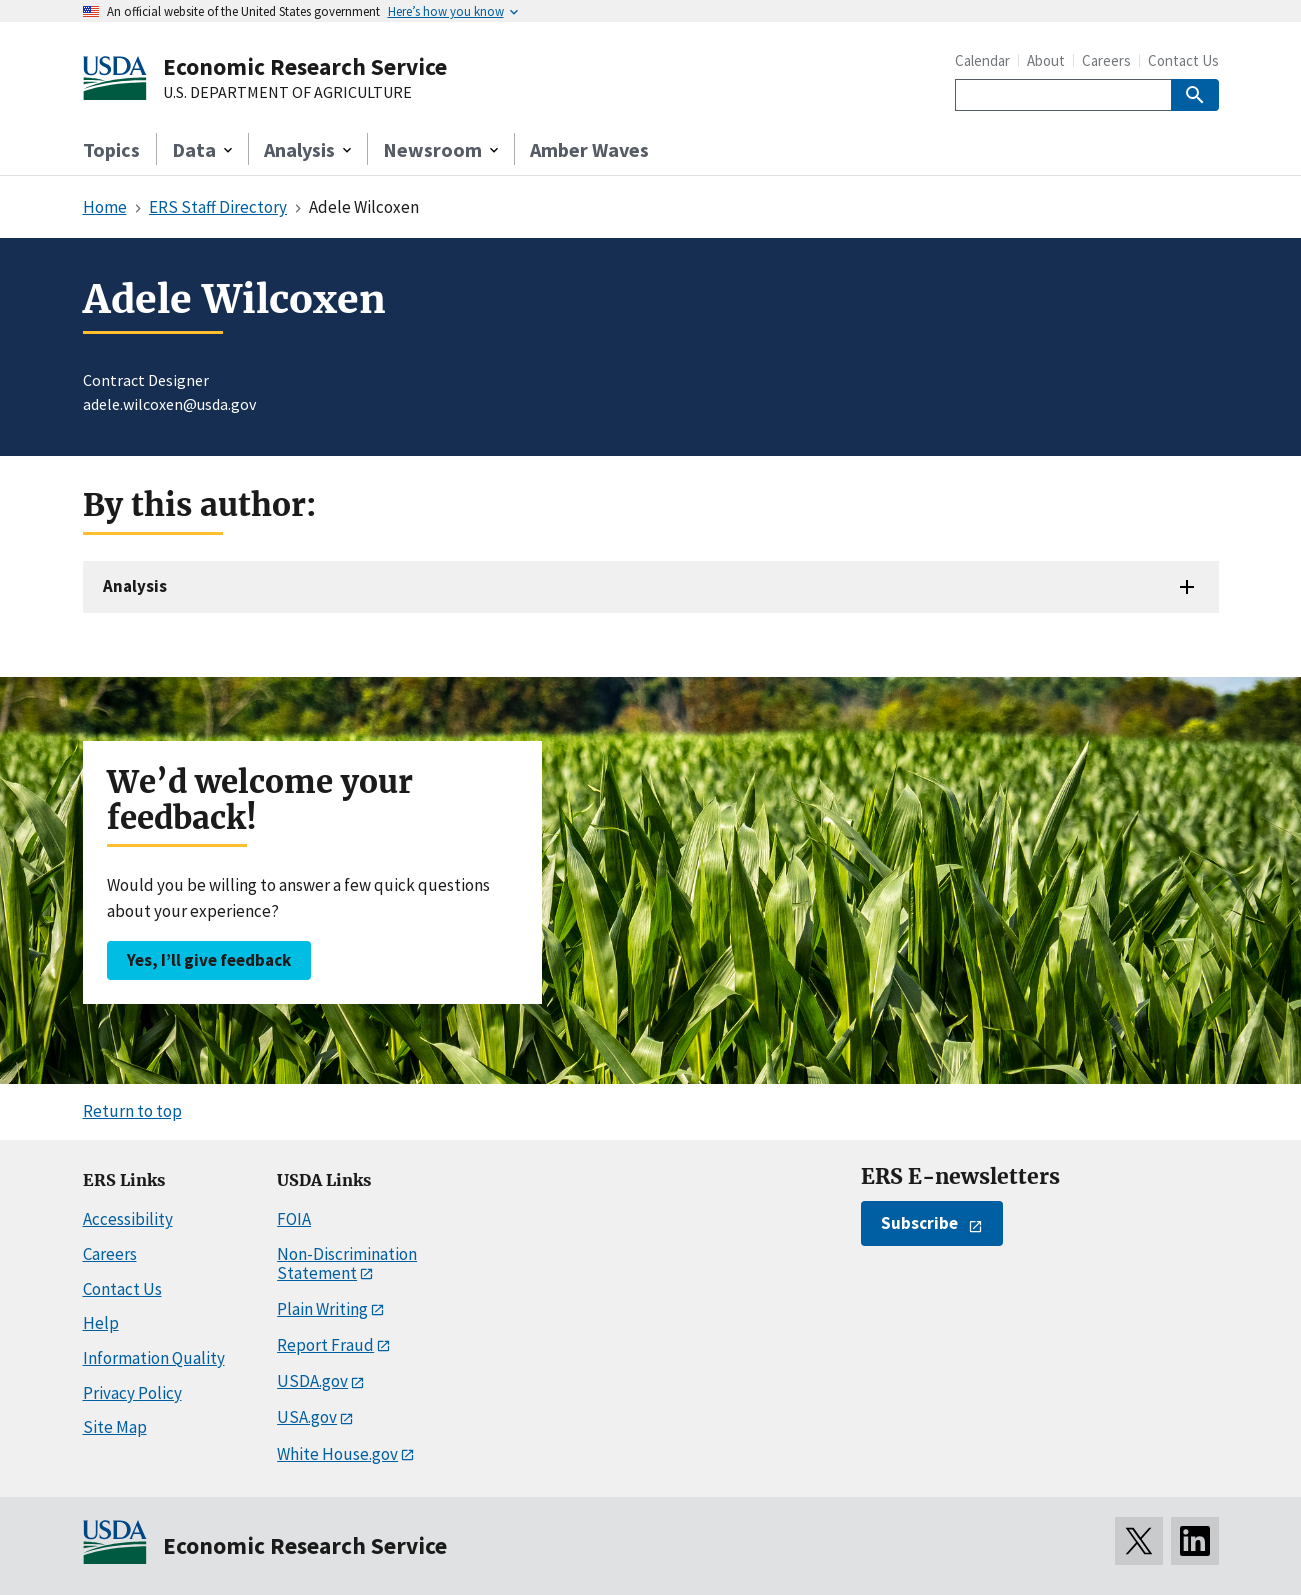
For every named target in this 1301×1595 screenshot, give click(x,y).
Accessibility (128, 1219)
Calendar (982, 60)
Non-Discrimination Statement (347, 1263)
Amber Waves (589, 149)
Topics (111, 149)
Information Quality (154, 1358)
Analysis (135, 586)
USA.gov (307, 1417)
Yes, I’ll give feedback (209, 960)
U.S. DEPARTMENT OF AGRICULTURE (287, 93)
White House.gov (337, 1454)
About (1046, 60)
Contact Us (1183, 60)
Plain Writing (322, 1309)
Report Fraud (325, 1345)
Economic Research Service (305, 66)
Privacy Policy (132, 1393)
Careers (1106, 60)
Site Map (115, 1427)
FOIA (294, 1219)
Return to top (132, 1111)
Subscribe (919, 1223)
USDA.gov (312, 1381)
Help (101, 1323)
